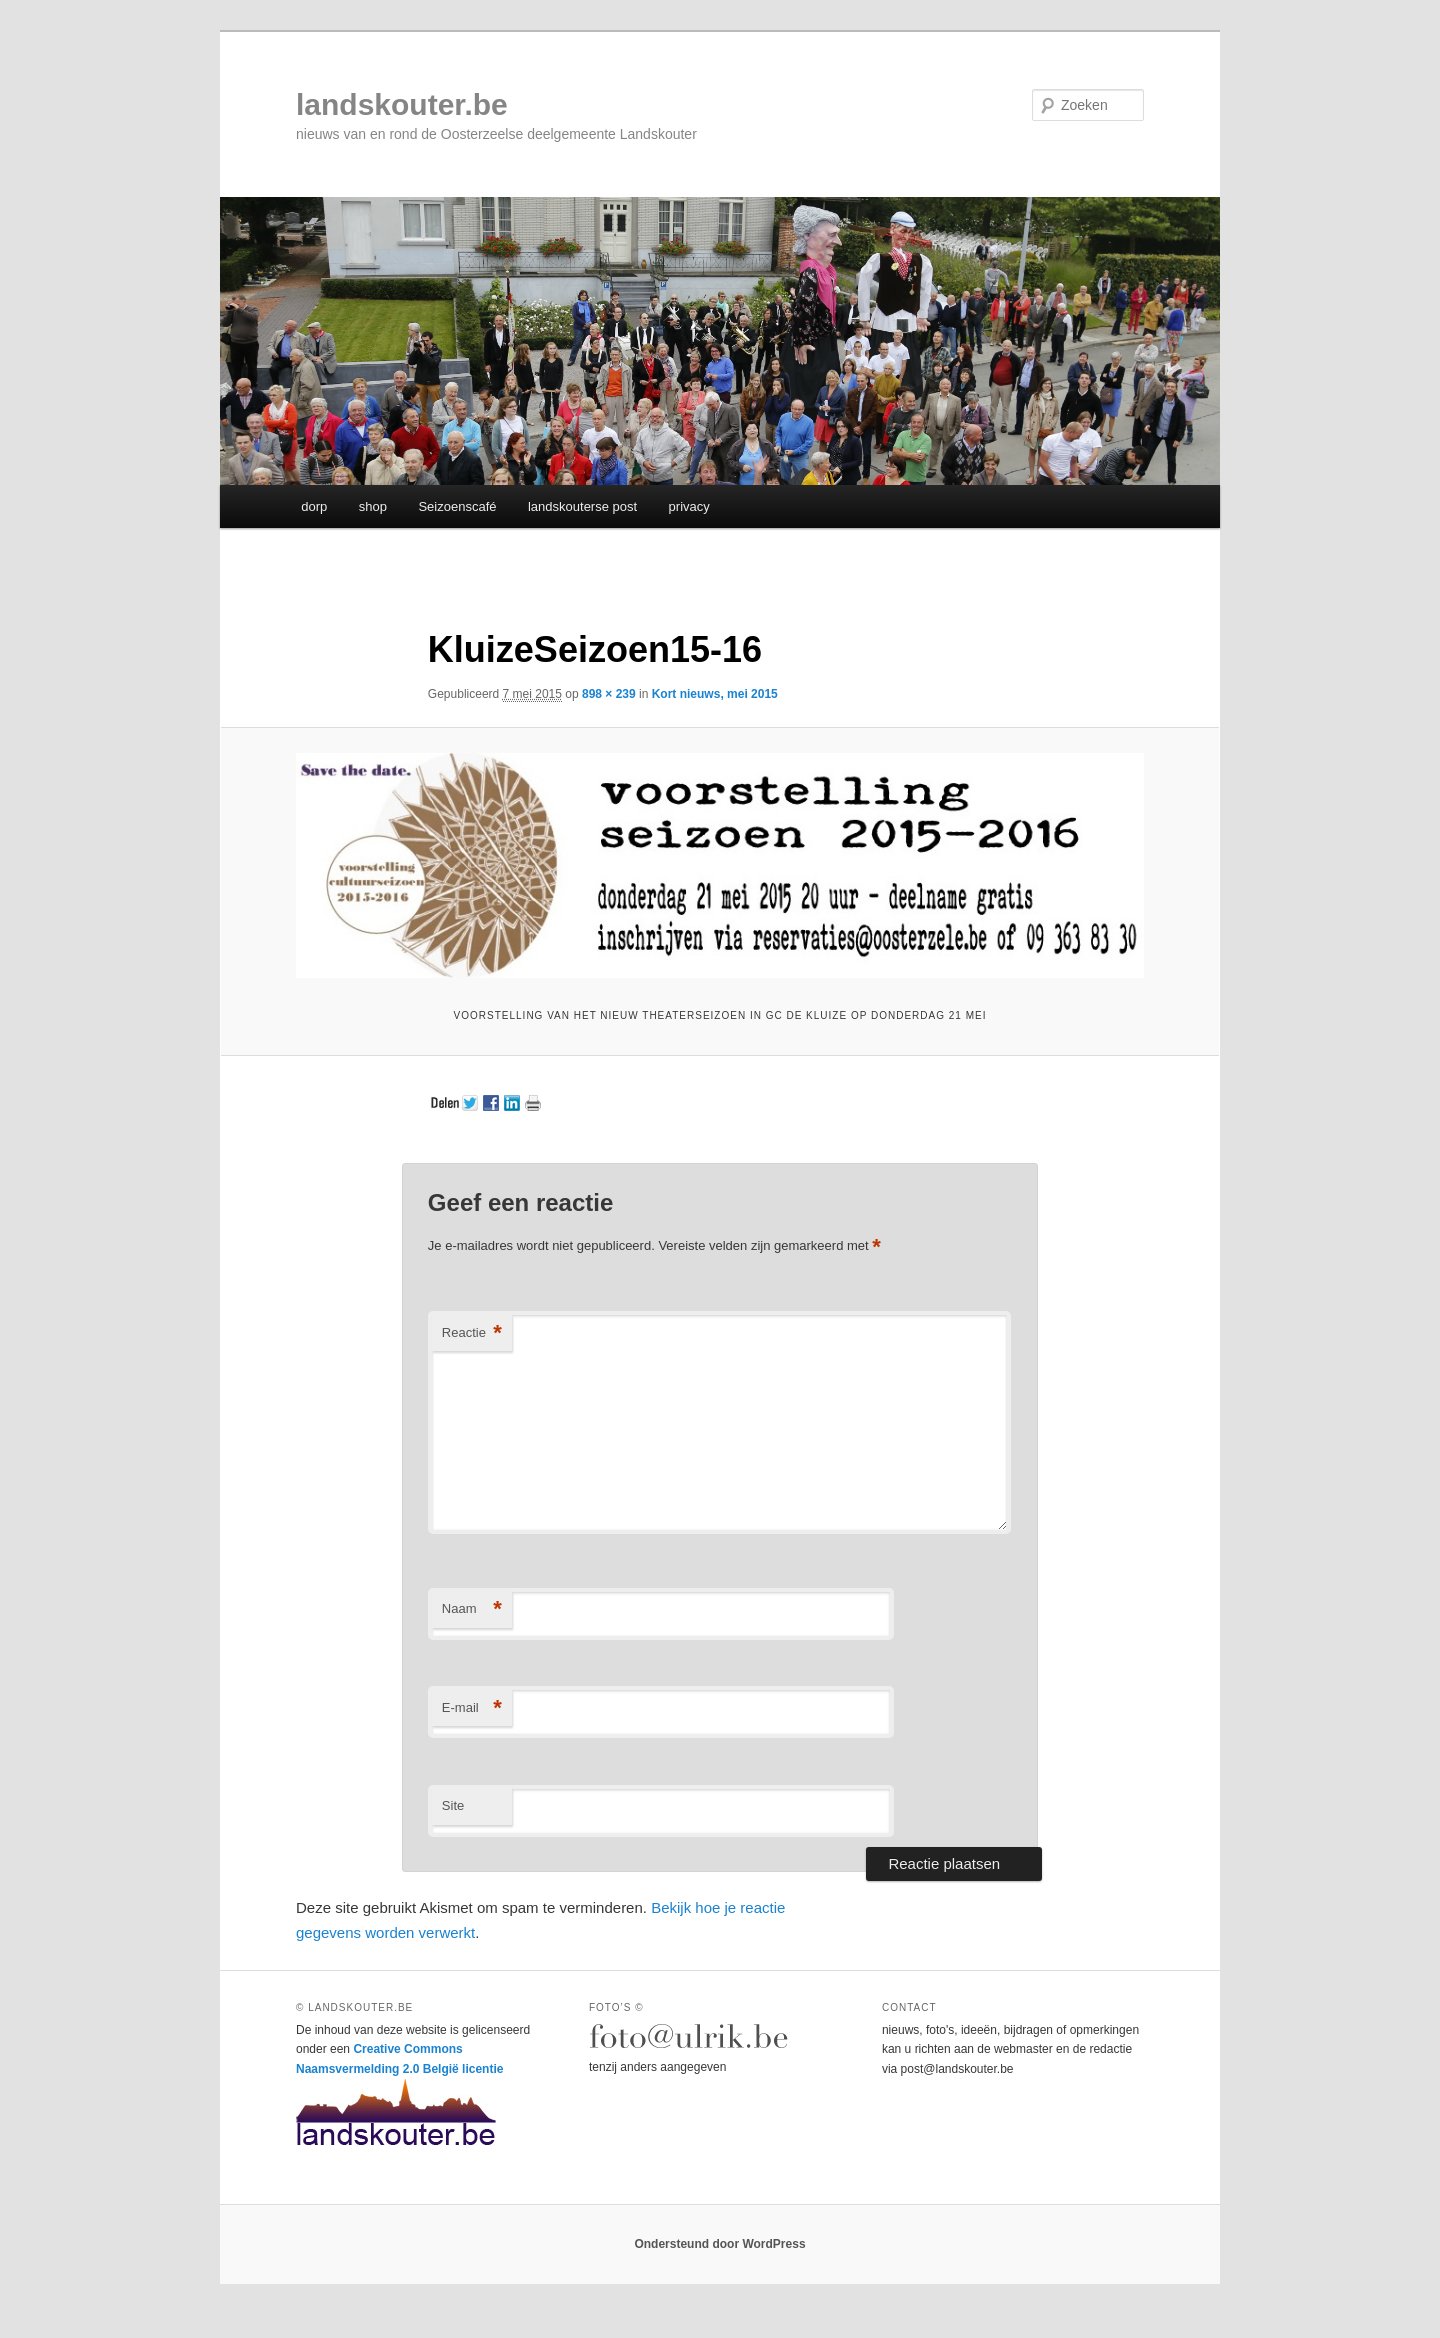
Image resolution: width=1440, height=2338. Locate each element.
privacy (689, 506)
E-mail (472, 1708)
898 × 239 (609, 694)
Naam (472, 1609)
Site (453, 1805)
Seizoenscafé (457, 506)
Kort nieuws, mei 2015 (715, 694)
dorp (314, 506)
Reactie (472, 1333)
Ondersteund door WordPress (719, 2244)
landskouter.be (402, 104)
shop (373, 506)
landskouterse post (582, 506)
